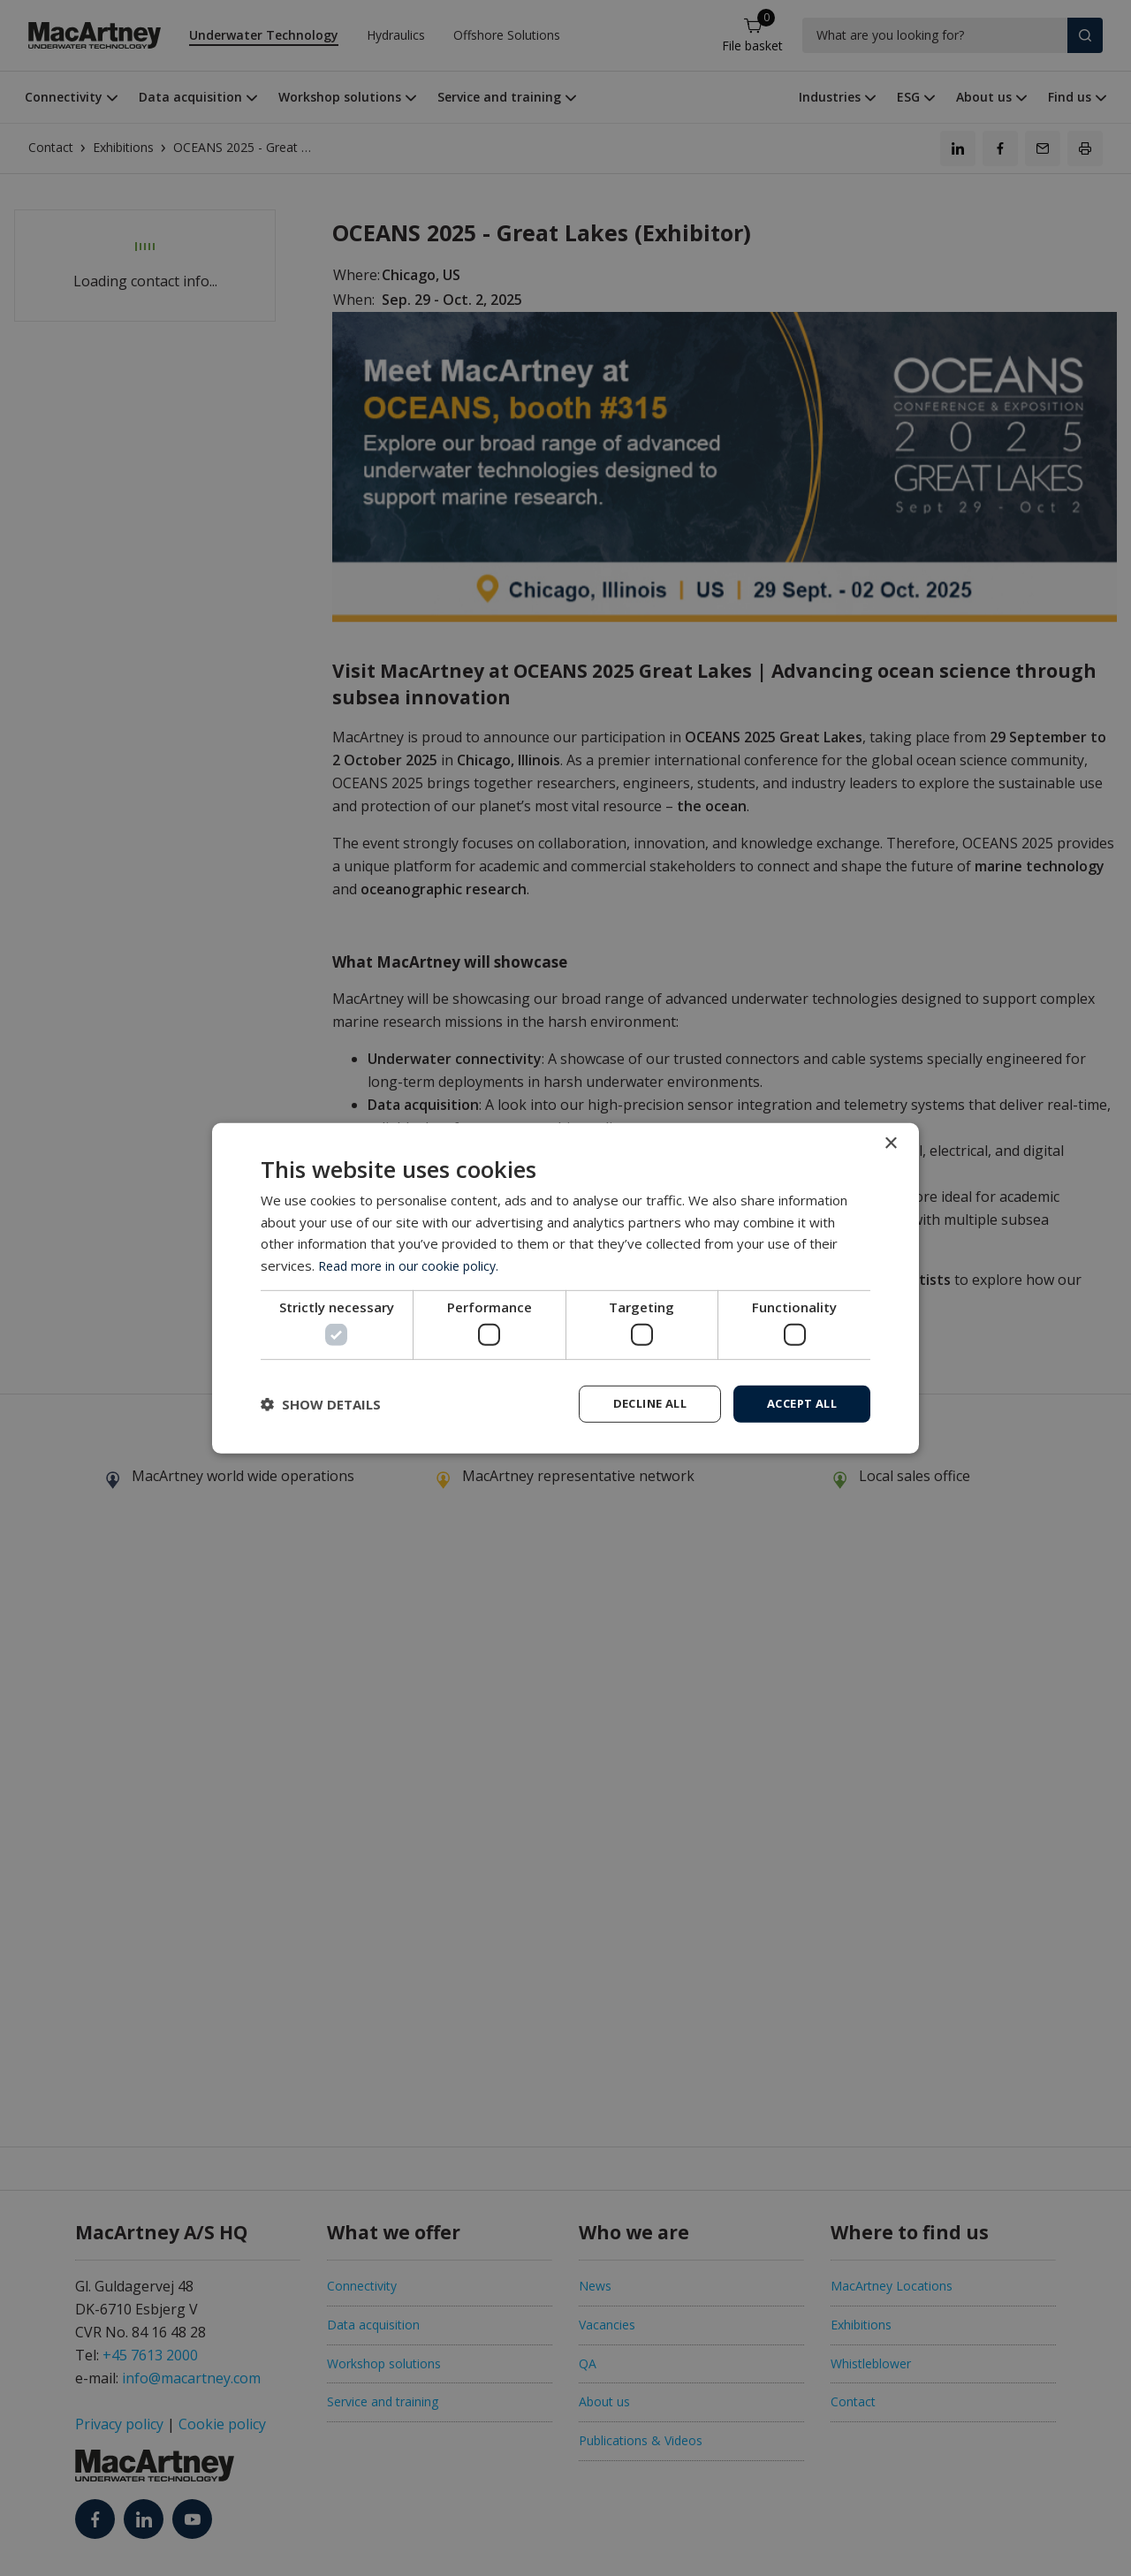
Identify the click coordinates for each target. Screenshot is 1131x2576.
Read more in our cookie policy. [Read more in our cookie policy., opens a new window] (412, 1264)
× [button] (890, 1142)
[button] (321, 1404)
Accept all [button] (797, 1402)
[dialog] (565, 1288)
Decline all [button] (637, 1402)
